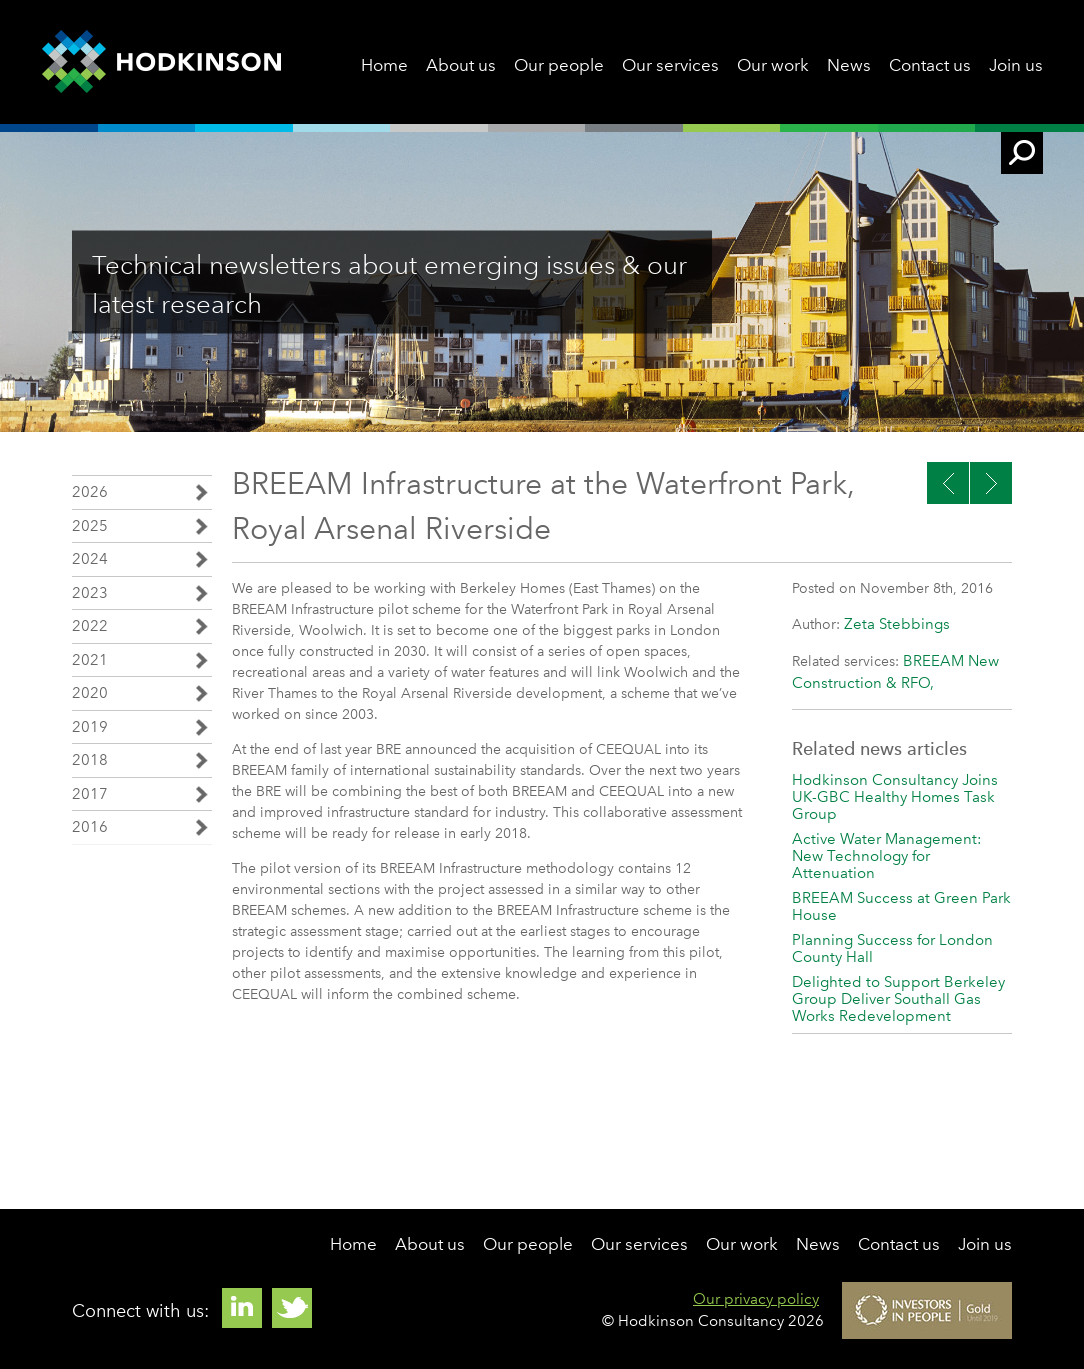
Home (384, 65)
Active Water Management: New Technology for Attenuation (887, 856)
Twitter (292, 1308)
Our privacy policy (756, 1299)
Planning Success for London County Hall (892, 948)
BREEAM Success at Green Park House (901, 906)
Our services (670, 65)
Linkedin (242, 1308)
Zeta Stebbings (897, 624)
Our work (773, 65)
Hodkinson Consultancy (161, 62)
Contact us (930, 65)
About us (461, 65)
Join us (1016, 65)
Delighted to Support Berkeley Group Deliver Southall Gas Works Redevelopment (898, 999)
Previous (991, 483)
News (849, 65)
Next (948, 483)
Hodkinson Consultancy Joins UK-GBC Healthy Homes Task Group (895, 797)
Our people (559, 65)
